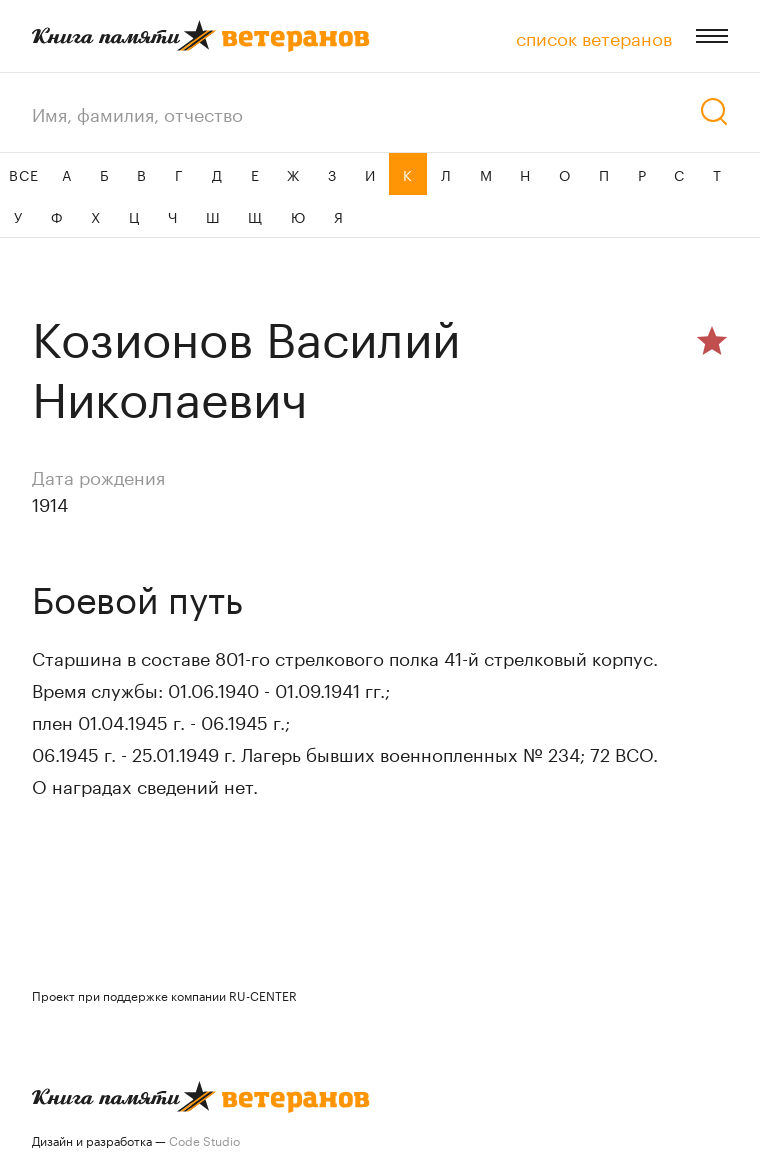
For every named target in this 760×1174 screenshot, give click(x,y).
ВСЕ (23, 174)
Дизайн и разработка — (136, 1139)
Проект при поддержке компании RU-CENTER (164, 994)
